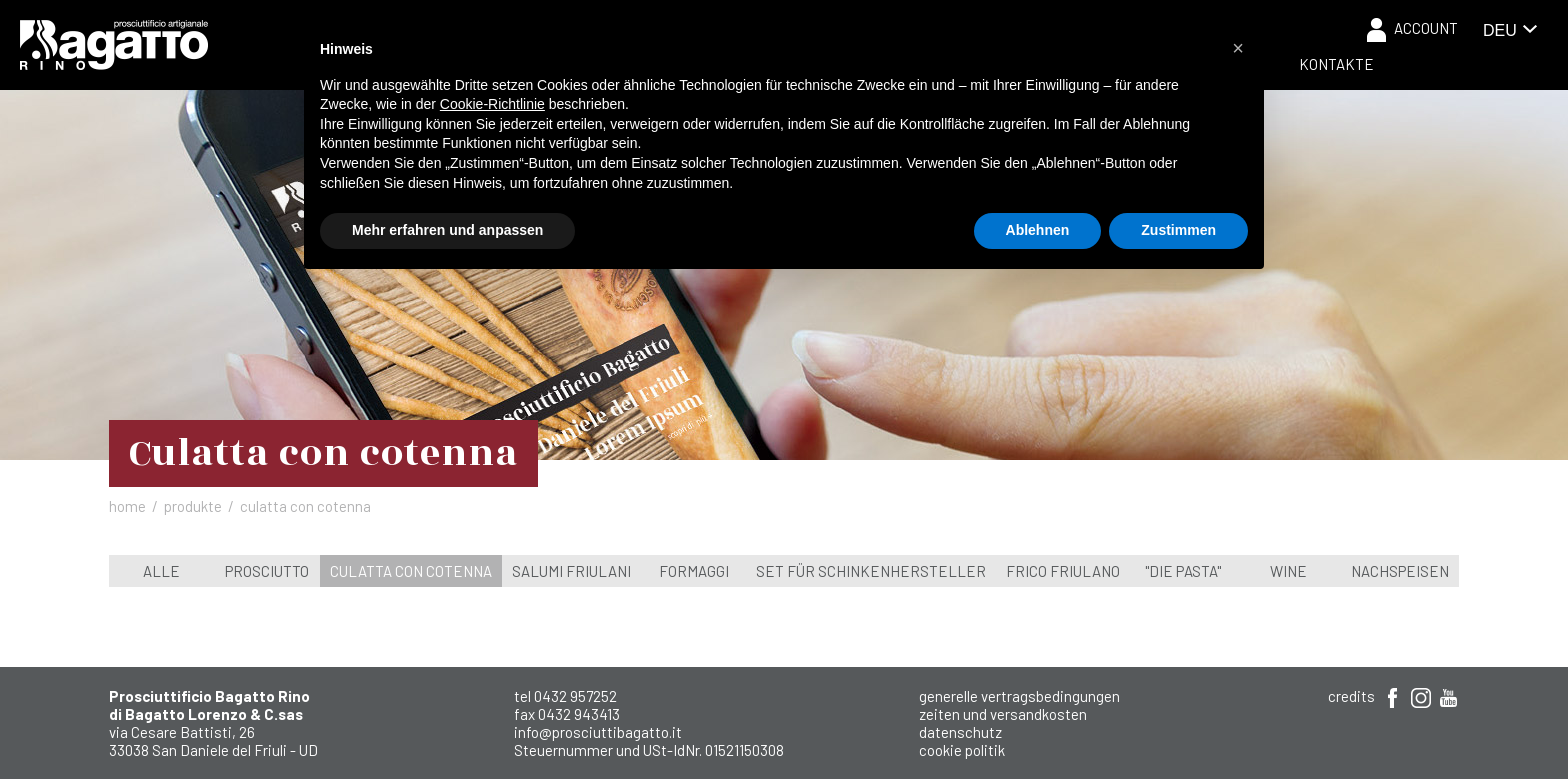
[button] (1238, 48)
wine (1288, 571)
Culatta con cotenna (411, 571)
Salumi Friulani (571, 571)
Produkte (193, 506)
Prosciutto (267, 571)
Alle (161, 571)
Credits (1351, 696)
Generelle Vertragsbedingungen (1019, 696)
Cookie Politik (962, 750)
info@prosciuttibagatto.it (598, 732)
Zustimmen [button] (1178, 230)
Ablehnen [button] (1038, 230)
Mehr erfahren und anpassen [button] (447, 230)
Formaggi (694, 571)
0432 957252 (575, 696)
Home (127, 506)
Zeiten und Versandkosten (1003, 714)
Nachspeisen (1400, 571)
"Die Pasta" (1183, 571)
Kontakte (1336, 64)
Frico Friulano (1063, 571)
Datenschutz (960, 732)
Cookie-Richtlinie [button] (492, 104)
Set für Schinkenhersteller (871, 571)
